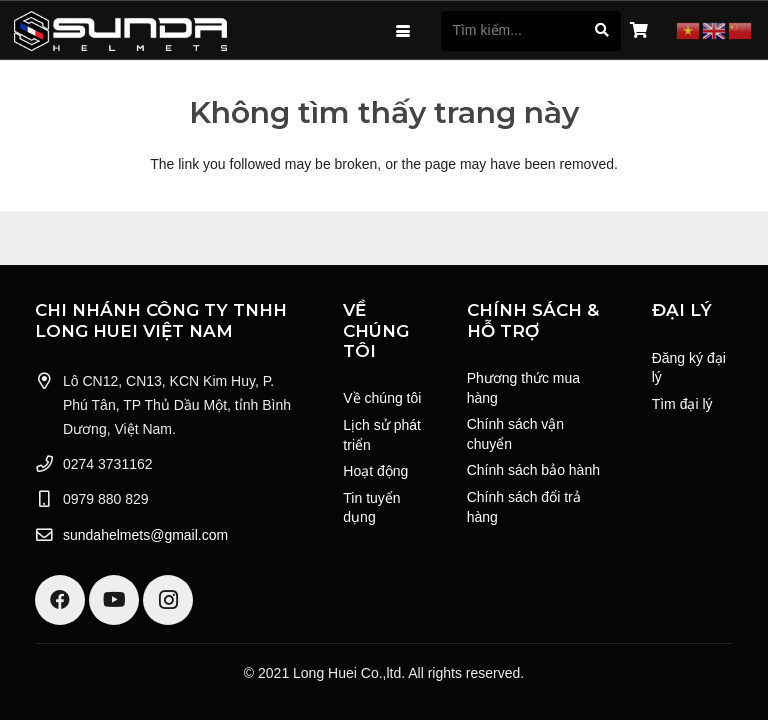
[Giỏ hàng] (638, 31)
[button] (403, 31)
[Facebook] (60, 600)
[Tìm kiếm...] (531, 30)
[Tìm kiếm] (601, 30)
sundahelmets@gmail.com (145, 535)
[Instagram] (168, 600)
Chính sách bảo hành (533, 470)
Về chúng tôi (382, 398)
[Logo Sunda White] (120, 31)
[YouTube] (114, 600)
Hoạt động (375, 471)
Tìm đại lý (682, 404)
